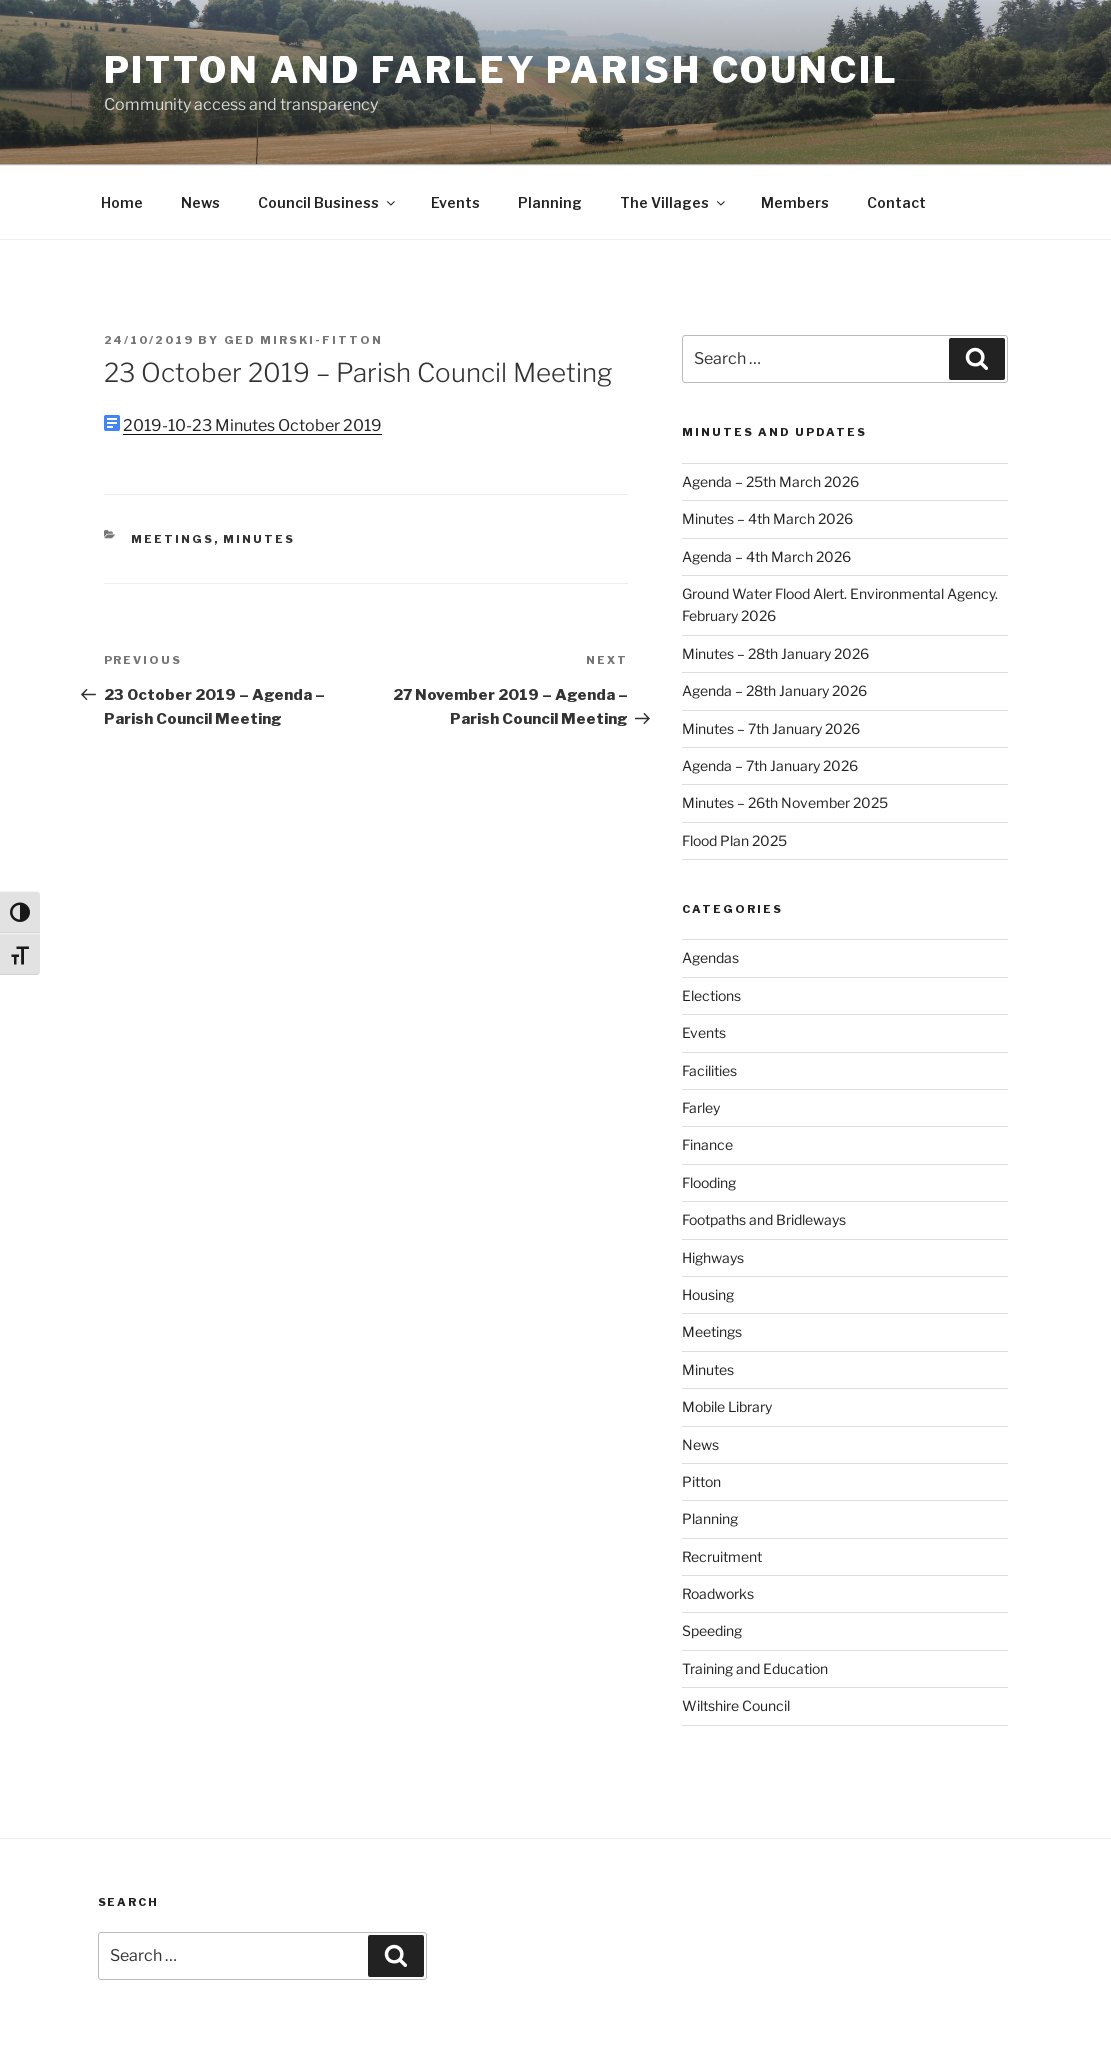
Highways (713, 1257)
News (200, 202)
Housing (708, 1294)
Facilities (709, 1070)
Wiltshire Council (736, 1705)
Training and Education (755, 1668)
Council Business (328, 202)
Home (122, 202)
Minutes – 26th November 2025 (785, 802)
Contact (896, 202)
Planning (550, 202)
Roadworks (718, 1593)
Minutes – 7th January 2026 (771, 728)
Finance (707, 1144)
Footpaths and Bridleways (764, 1219)
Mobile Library (727, 1406)
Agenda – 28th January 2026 (774, 690)
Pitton (701, 1481)
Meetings (172, 539)
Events (455, 202)
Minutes (259, 539)
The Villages (674, 202)
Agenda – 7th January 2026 (770, 765)
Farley (701, 1107)
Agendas (710, 957)
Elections (711, 995)
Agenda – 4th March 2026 (766, 556)
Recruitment (722, 1556)
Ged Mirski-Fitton (304, 340)
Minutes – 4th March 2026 (767, 518)
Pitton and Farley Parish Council (501, 70)
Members (795, 202)
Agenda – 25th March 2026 (770, 481)
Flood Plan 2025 (734, 840)
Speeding (712, 1630)
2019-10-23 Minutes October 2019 (252, 425)
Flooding (709, 1182)
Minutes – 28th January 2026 (775, 653)
